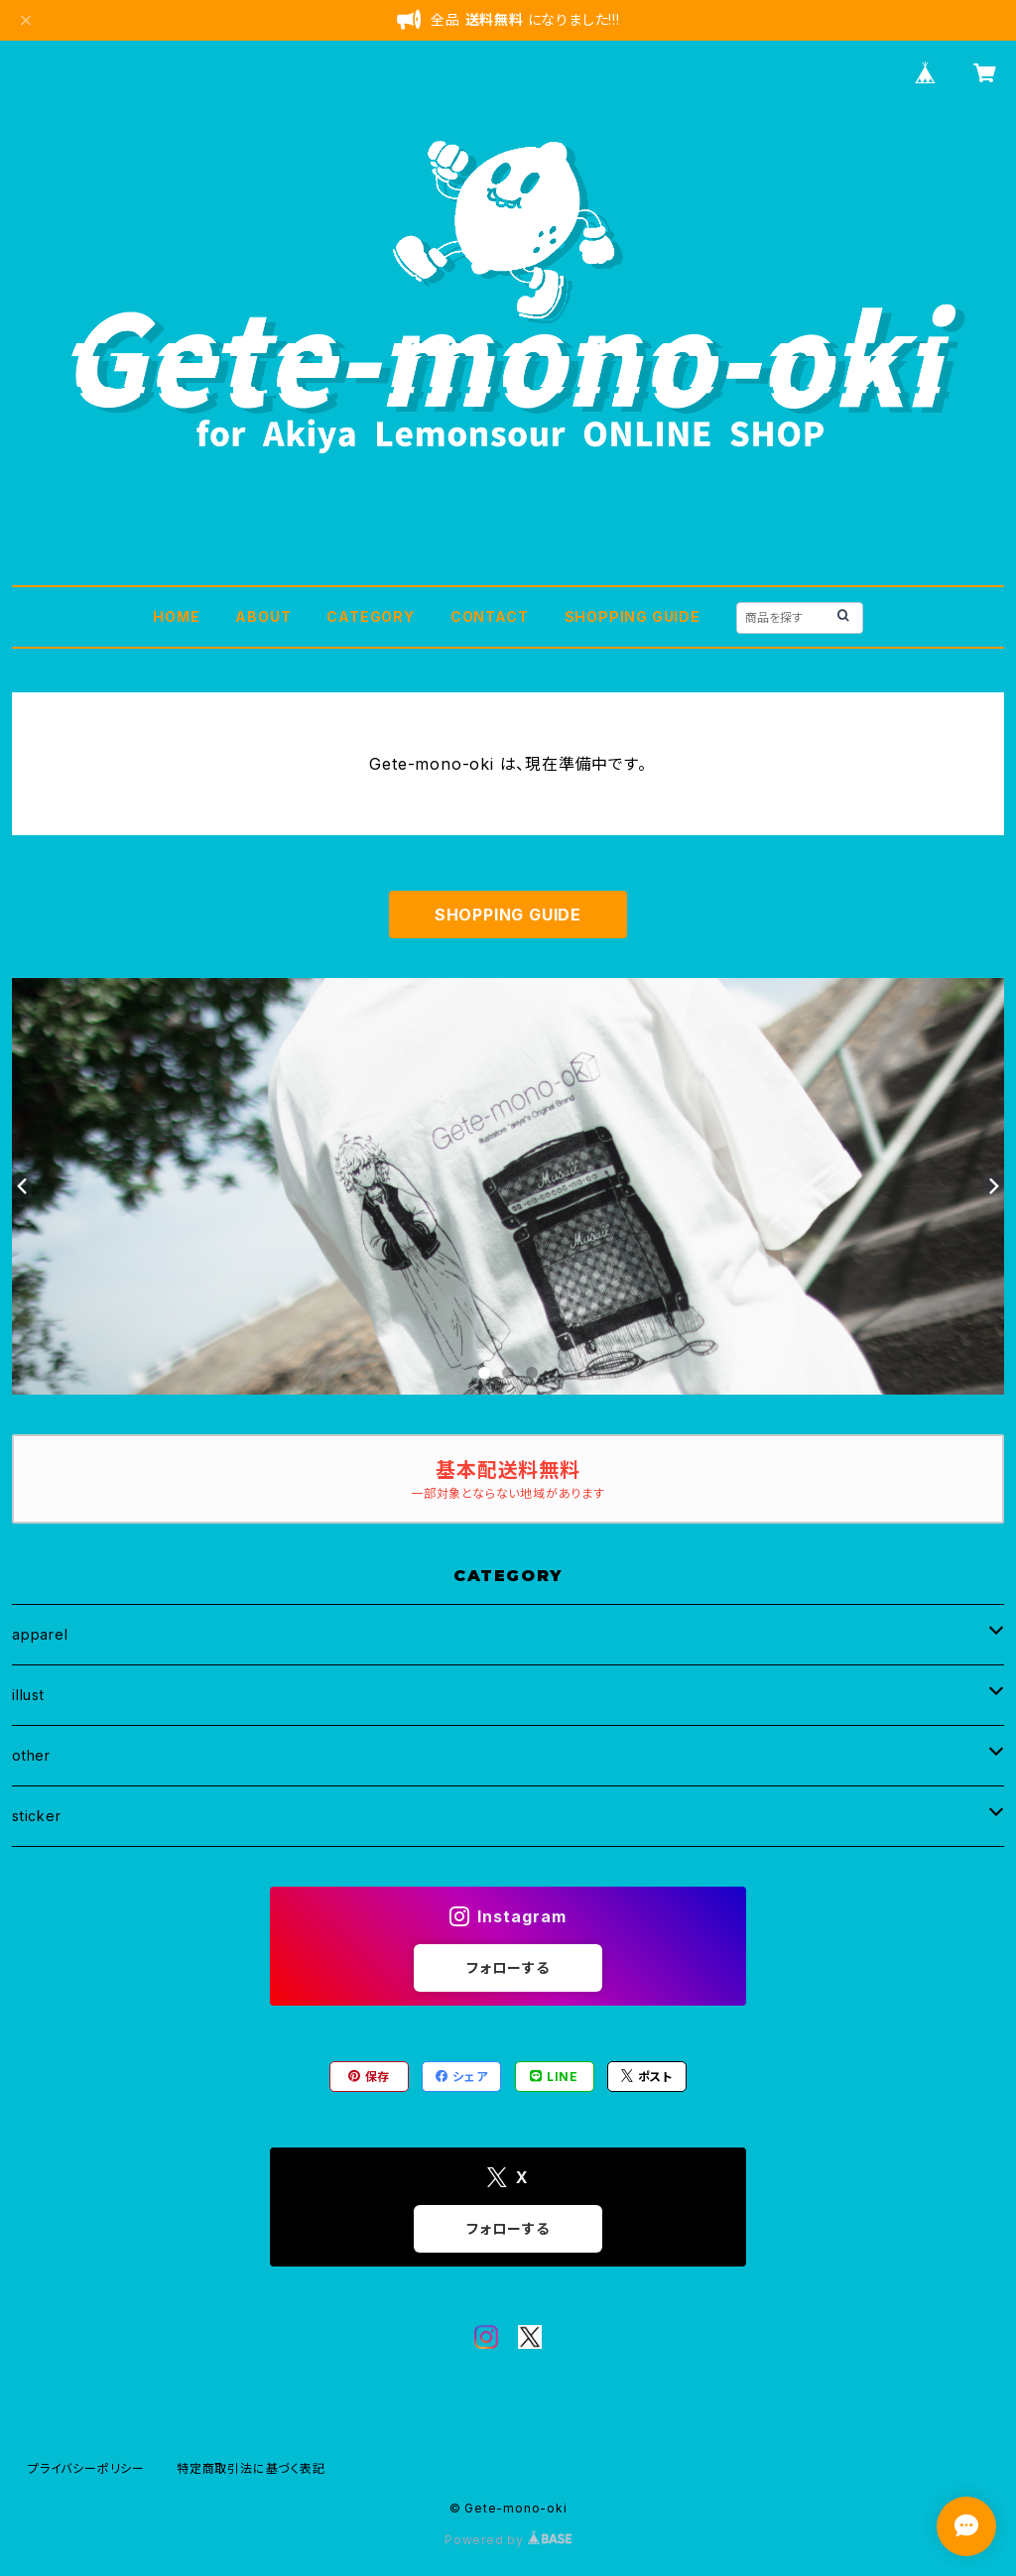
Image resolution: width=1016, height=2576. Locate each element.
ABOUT (263, 616)
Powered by (508, 2539)
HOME (176, 616)
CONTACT (489, 616)
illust (28, 1694)
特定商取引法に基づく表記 (251, 2468)
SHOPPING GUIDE (632, 616)
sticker (37, 1815)
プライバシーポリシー (86, 2468)
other (31, 1755)
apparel (40, 1634)
